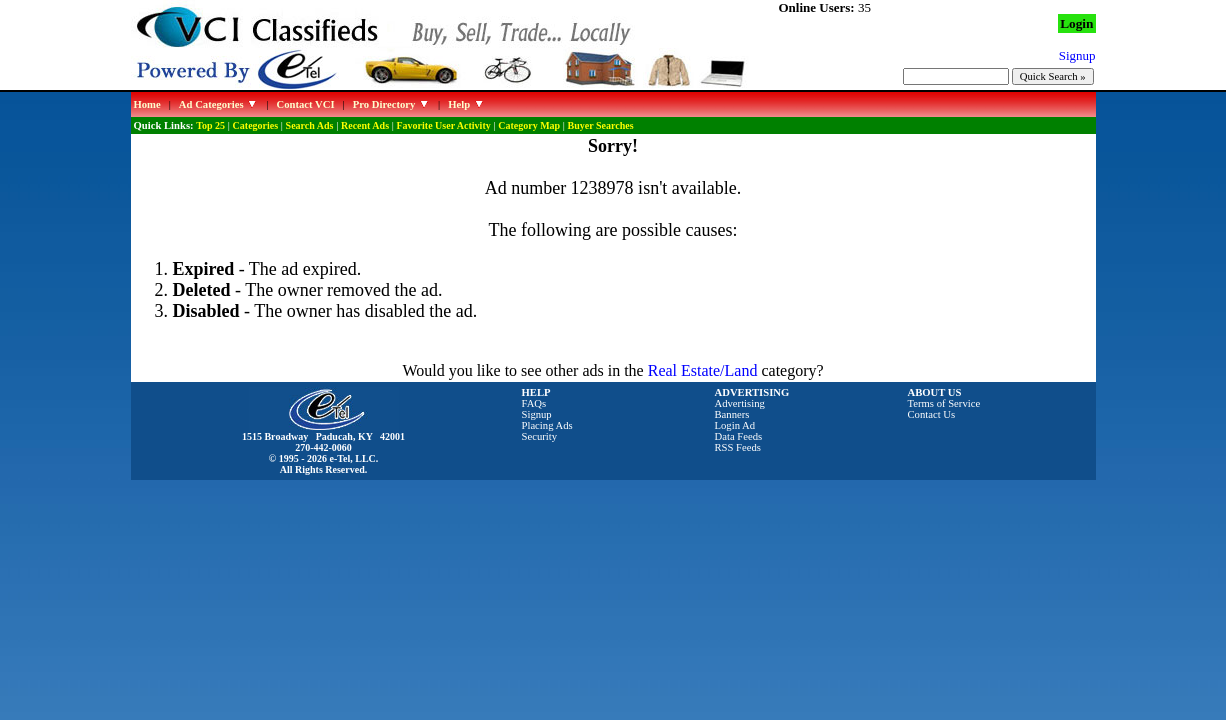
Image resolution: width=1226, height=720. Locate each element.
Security (540, 436)
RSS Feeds (738, 447)
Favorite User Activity (444, 125)
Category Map (529, 125)
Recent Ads (365, 125)
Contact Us (932, 414)
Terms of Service (944, 403)
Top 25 (210, 125)
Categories (256, 125)
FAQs (534, 403)
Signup (537, 414)
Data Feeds (739, 436)
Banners (732, 414)
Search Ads (310, 125)
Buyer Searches (601, 125)
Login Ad (735, 425)
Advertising (740, 403)
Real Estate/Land (703, 370)
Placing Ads (547, 425)
